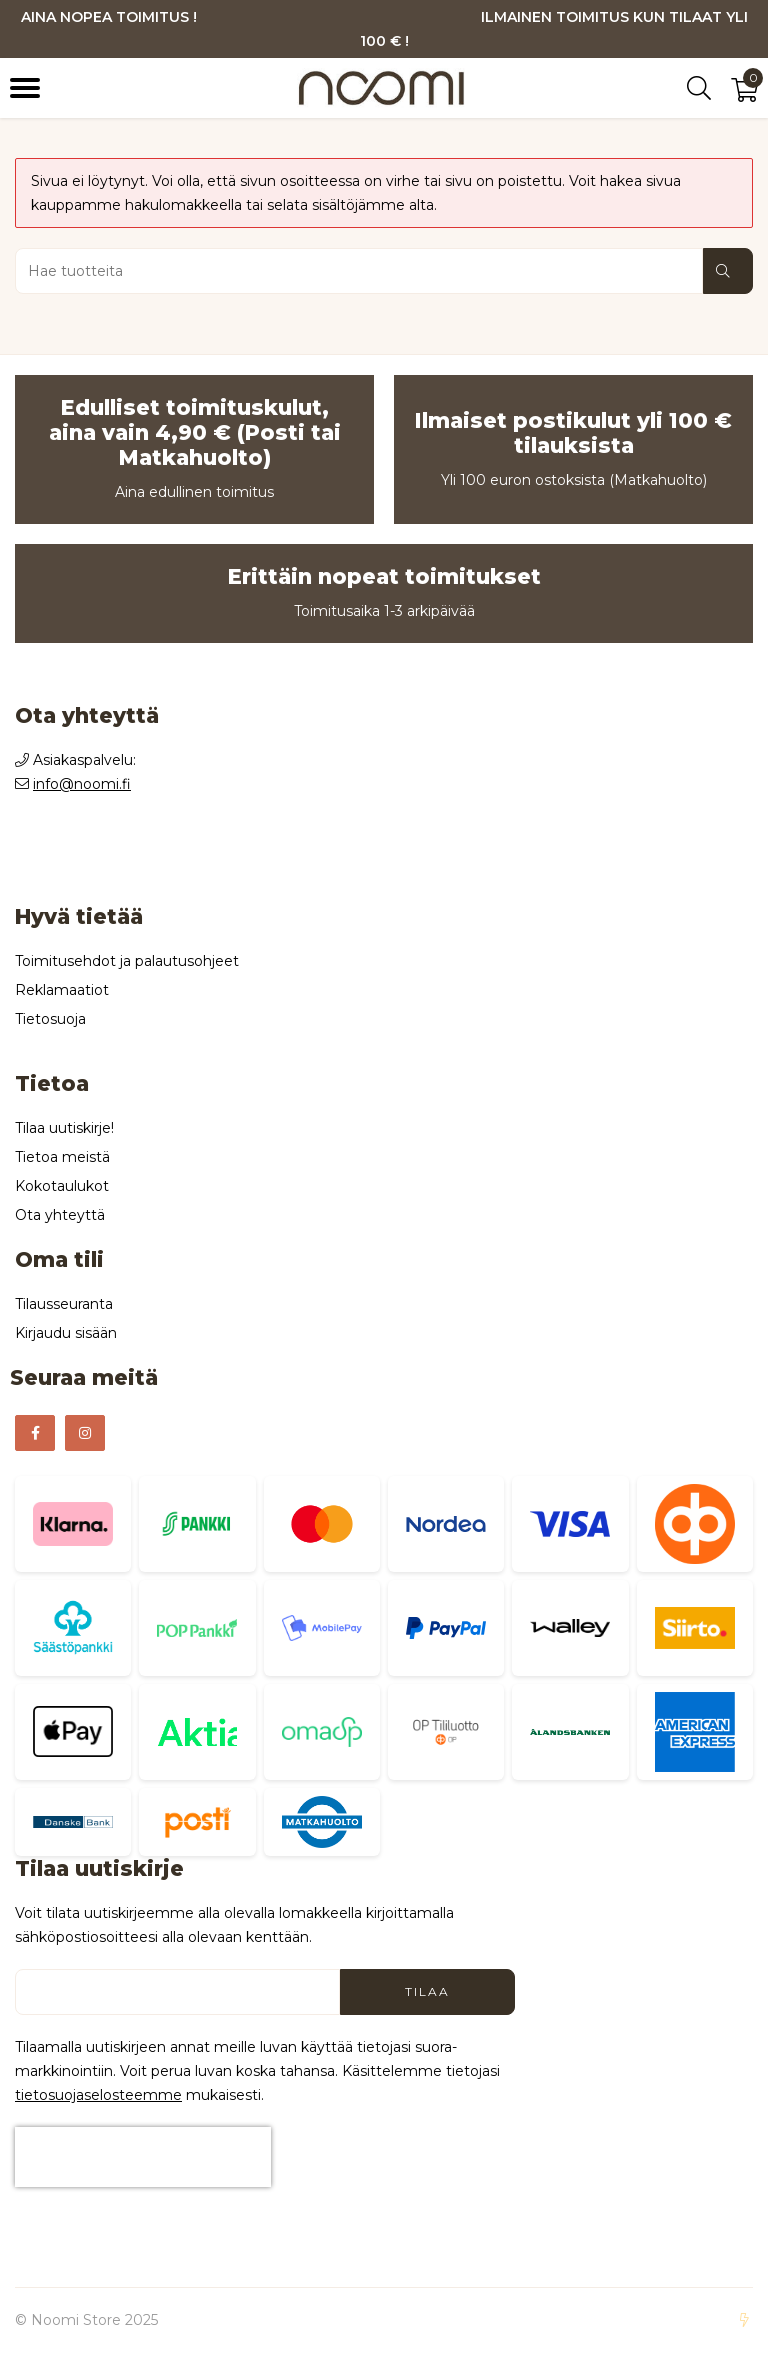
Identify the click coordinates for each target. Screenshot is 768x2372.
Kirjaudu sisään (66, 1333)
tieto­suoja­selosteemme (98, 2095)
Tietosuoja (50, 1019)
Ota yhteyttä (60, 1215)
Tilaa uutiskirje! (64, 1128)
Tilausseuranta (64, 1304)
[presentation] (143, 2157)
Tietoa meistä (62, 1157)
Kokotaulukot (62, 1186)
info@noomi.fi (82, 784)
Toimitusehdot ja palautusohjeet (127, 961)
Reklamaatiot (62, 990)
